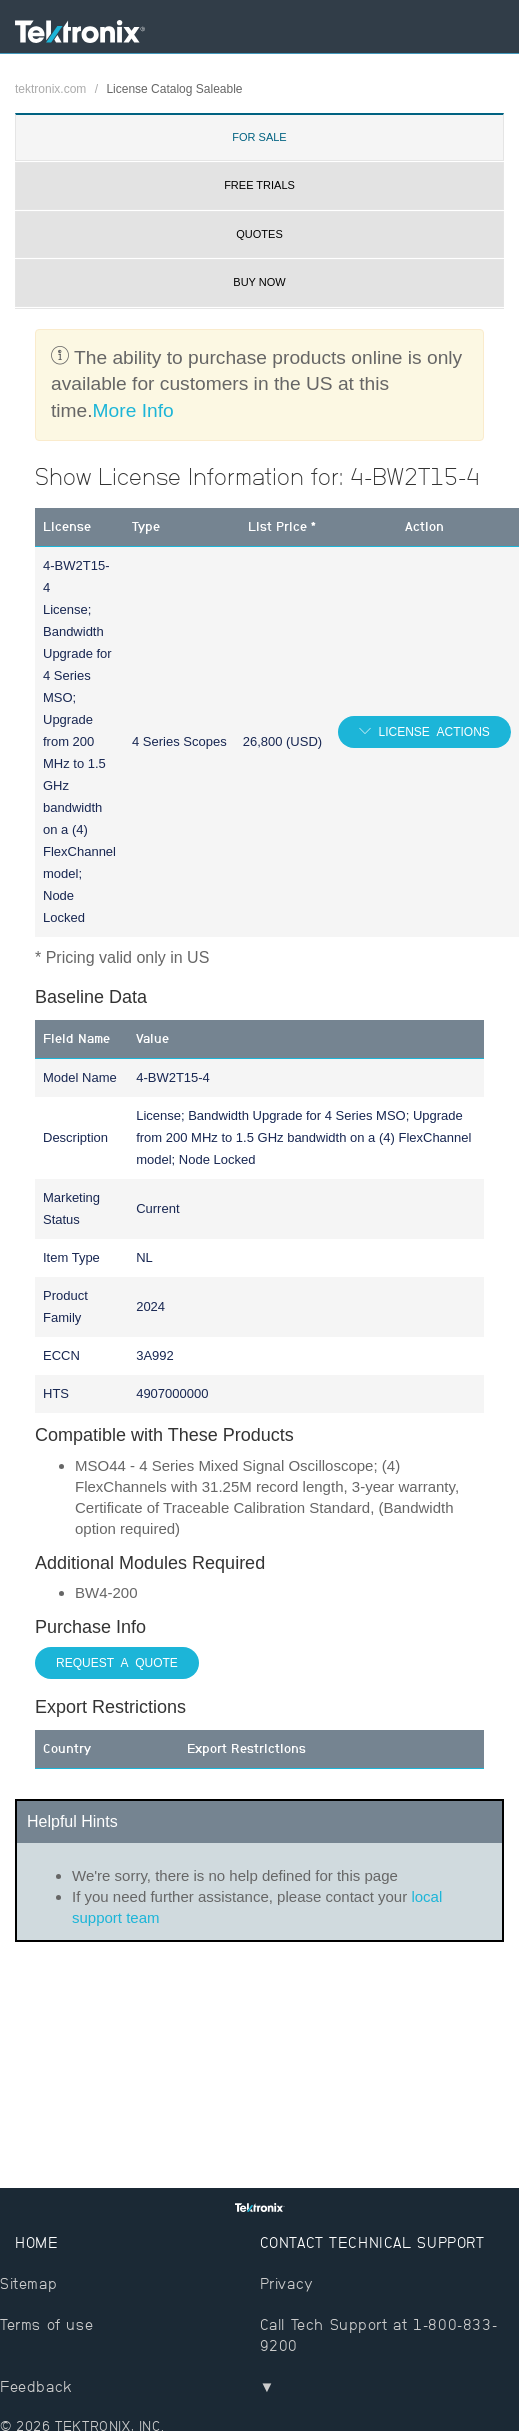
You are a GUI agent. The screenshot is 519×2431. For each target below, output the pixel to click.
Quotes (259, 234)
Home (36, 2242)
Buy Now (259, 282)
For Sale (259, 137)
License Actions (430, 732)
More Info (133, 410)
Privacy (287, 2283)
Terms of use (46, 2324)
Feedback (36, 2386)
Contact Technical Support (372, 2242)
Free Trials (259, 185)
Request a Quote (117, 1663)
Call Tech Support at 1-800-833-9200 (379, 2335)
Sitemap (28, 2283)
